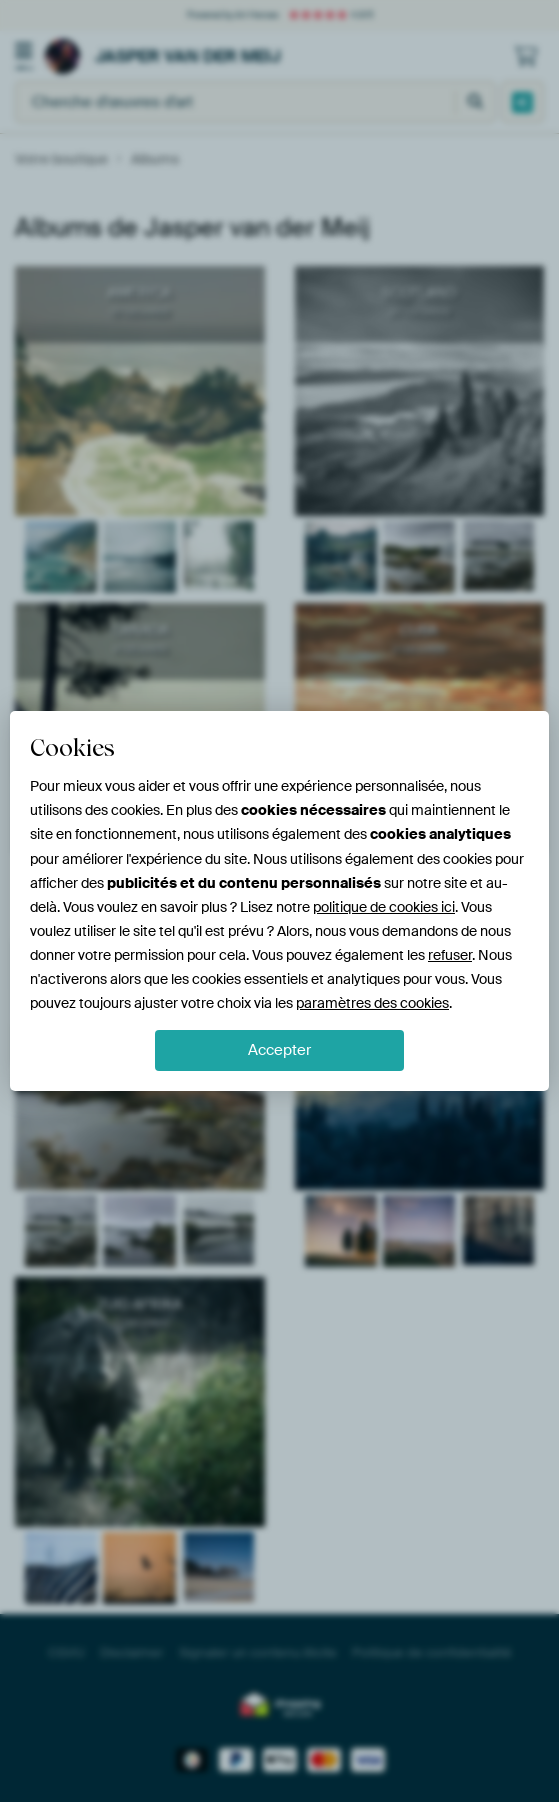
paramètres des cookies (372, 1003)
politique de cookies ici (384, 907)
